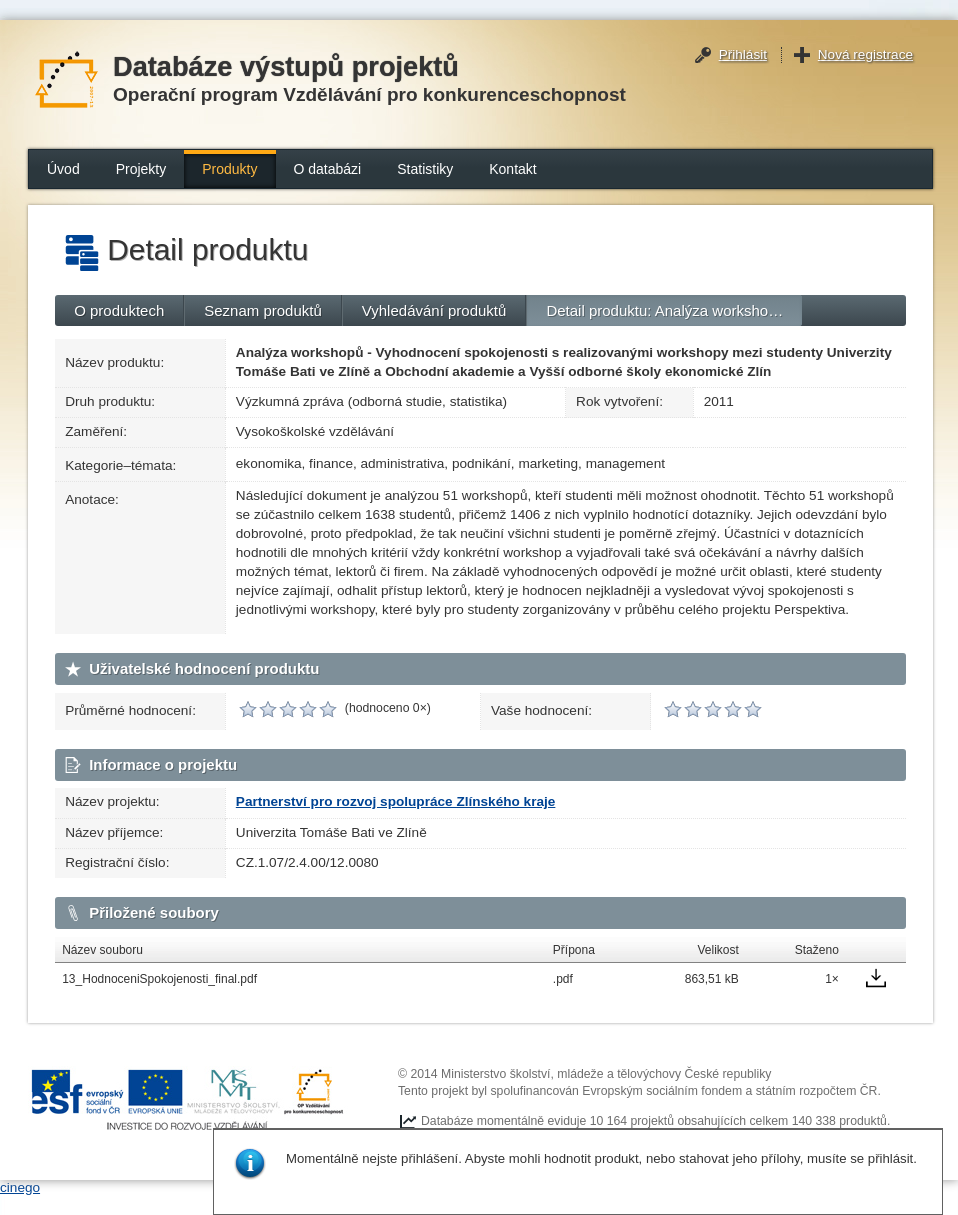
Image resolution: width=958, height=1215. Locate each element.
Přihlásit (743, 54)
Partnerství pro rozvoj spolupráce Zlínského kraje (396, 801)
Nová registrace (865, 54)
